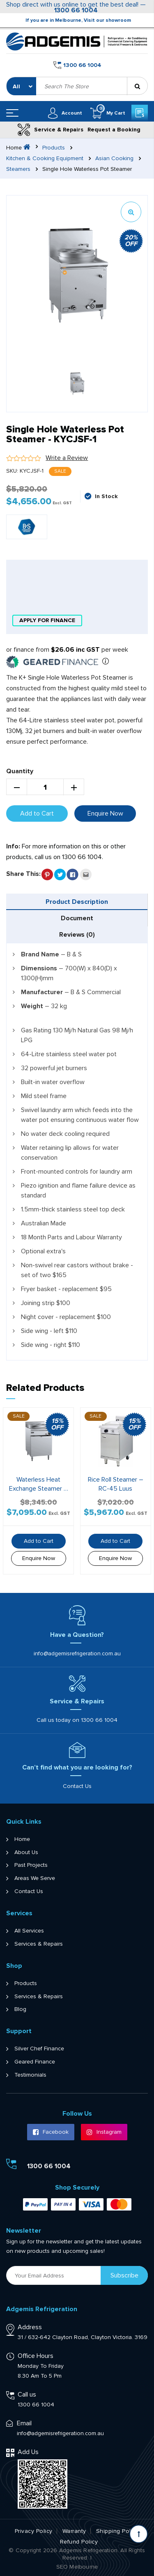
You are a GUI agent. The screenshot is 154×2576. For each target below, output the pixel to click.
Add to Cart (37, 813)
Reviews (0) (77, 935)
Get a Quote (139, 112)
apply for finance (47, 620)
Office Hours (35, 2356)
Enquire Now (105, 813)
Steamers (18, 169)
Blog (20, 2009)
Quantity (19, 771)
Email (24, 2423)
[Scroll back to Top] (138, 2534)
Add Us (28, 2452)
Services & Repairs (38, 1944)
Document (77, 918)
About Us (26, 1852)
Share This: (23, 874)
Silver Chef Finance (39, 2048)
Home (22, 1839)
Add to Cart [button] (38, 1540)
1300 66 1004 (76, 10)
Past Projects (31, 1865)
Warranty (74, 2531)
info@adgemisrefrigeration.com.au (77, 1653)
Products (53, 148)
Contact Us (77, 1786)
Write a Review (67, 458)
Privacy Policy (34, 2531)
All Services (29, 1931)
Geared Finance (34, 2062)
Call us (27, 2394)
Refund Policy (79, 2542)
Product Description (77, 902)
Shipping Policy (117, 2531)
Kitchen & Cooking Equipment (44, 158)
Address (30, 2327)
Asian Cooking (114, 158)
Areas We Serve (34, 1878)
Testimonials (30, 2075)
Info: (13, 846)
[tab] (77, 902)
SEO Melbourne (77, 2567)
